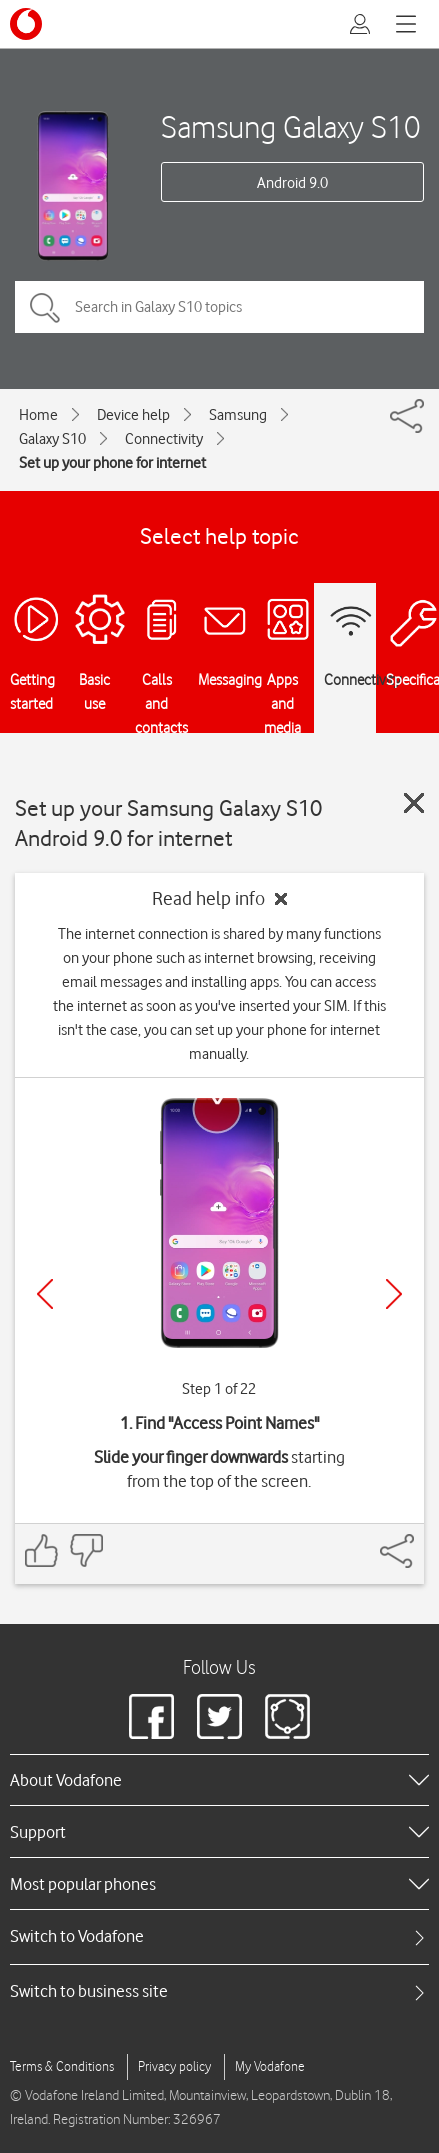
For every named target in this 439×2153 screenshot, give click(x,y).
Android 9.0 (292, 183)
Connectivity (164, 439)
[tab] (219, 1936)
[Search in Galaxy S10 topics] (219, 307)
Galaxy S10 (52, 439)
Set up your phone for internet (112, 463)
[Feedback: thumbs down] (86, 1550)
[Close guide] (414, 803)
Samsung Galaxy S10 (291, 126)
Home (38, 415)
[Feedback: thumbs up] (42, 1550)
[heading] (219, 1780)
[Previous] (45, 1294)
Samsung (238, 415)
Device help (133, 415)
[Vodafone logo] (26, 24)
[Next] (394, 1294)
